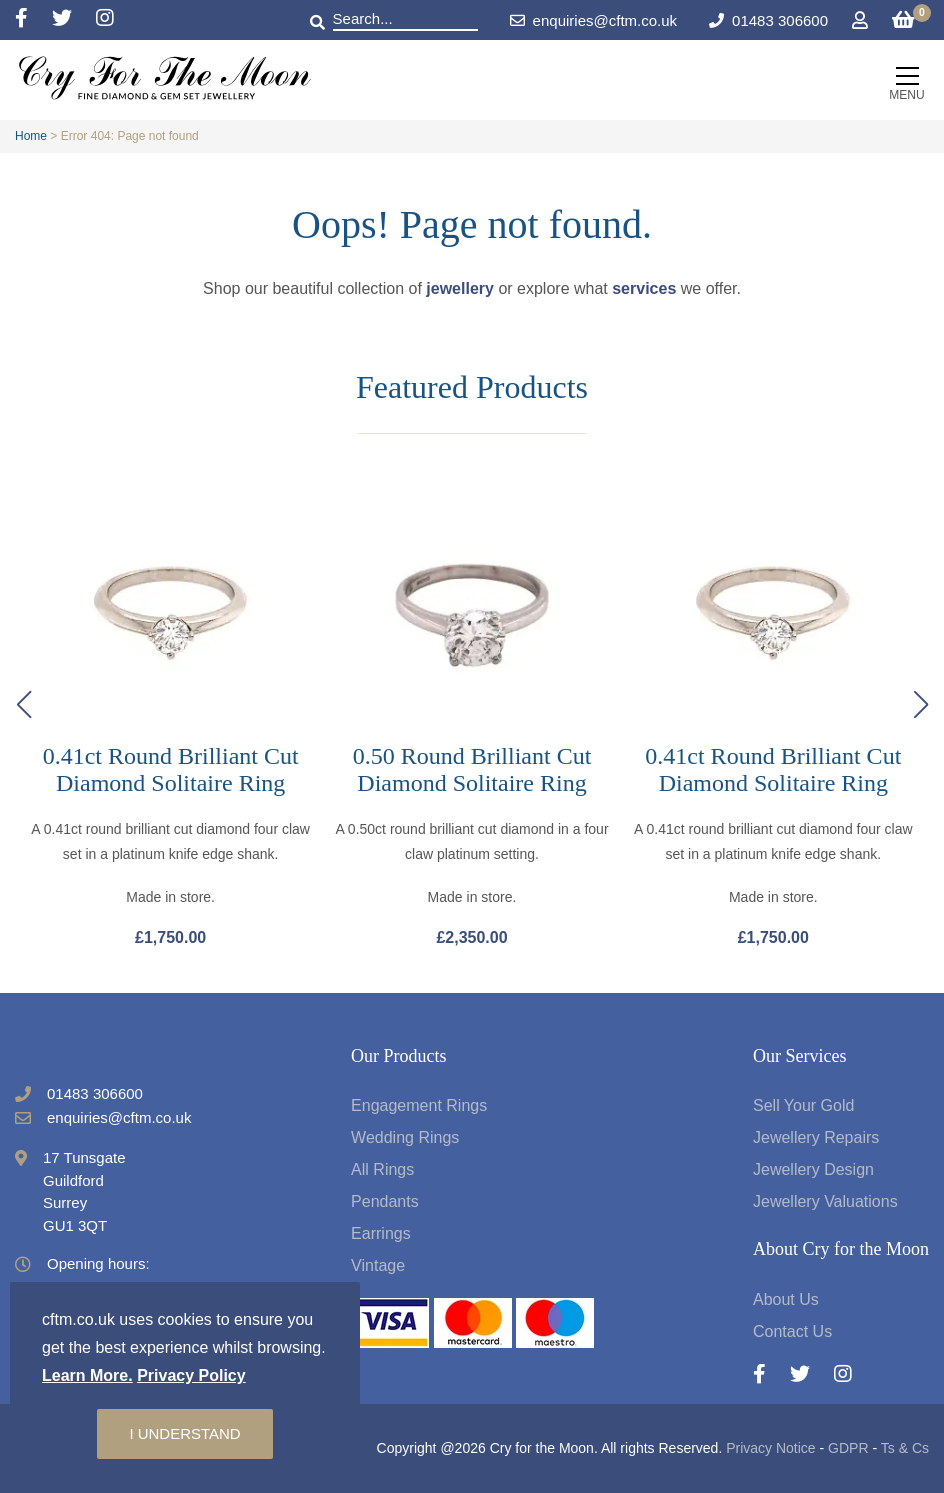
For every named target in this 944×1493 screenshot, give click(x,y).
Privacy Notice (770, 1448)
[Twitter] (74, 19)
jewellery (460, 288)
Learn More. (87, 1375)
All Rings (382, 1169)
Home (31, 136)
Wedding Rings (405, 1137)
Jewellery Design (813, 1169)
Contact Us (792, 1331)
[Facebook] (33, 19)
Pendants (385, 1201)
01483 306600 (780, 20)
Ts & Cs (905, 1448)
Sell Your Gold (803, 1105)
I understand (184, 1433)
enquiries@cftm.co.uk (593, 20)
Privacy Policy (191, 1375)
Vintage (378, 1265)
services (644, 288)
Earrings (381, 1233)
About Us (786, 1299)
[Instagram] (105, 19)
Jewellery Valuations (825, 1201)
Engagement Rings (419, 1105)
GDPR (848, 1448)
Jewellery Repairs (816, 1137)
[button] (920, 705)
